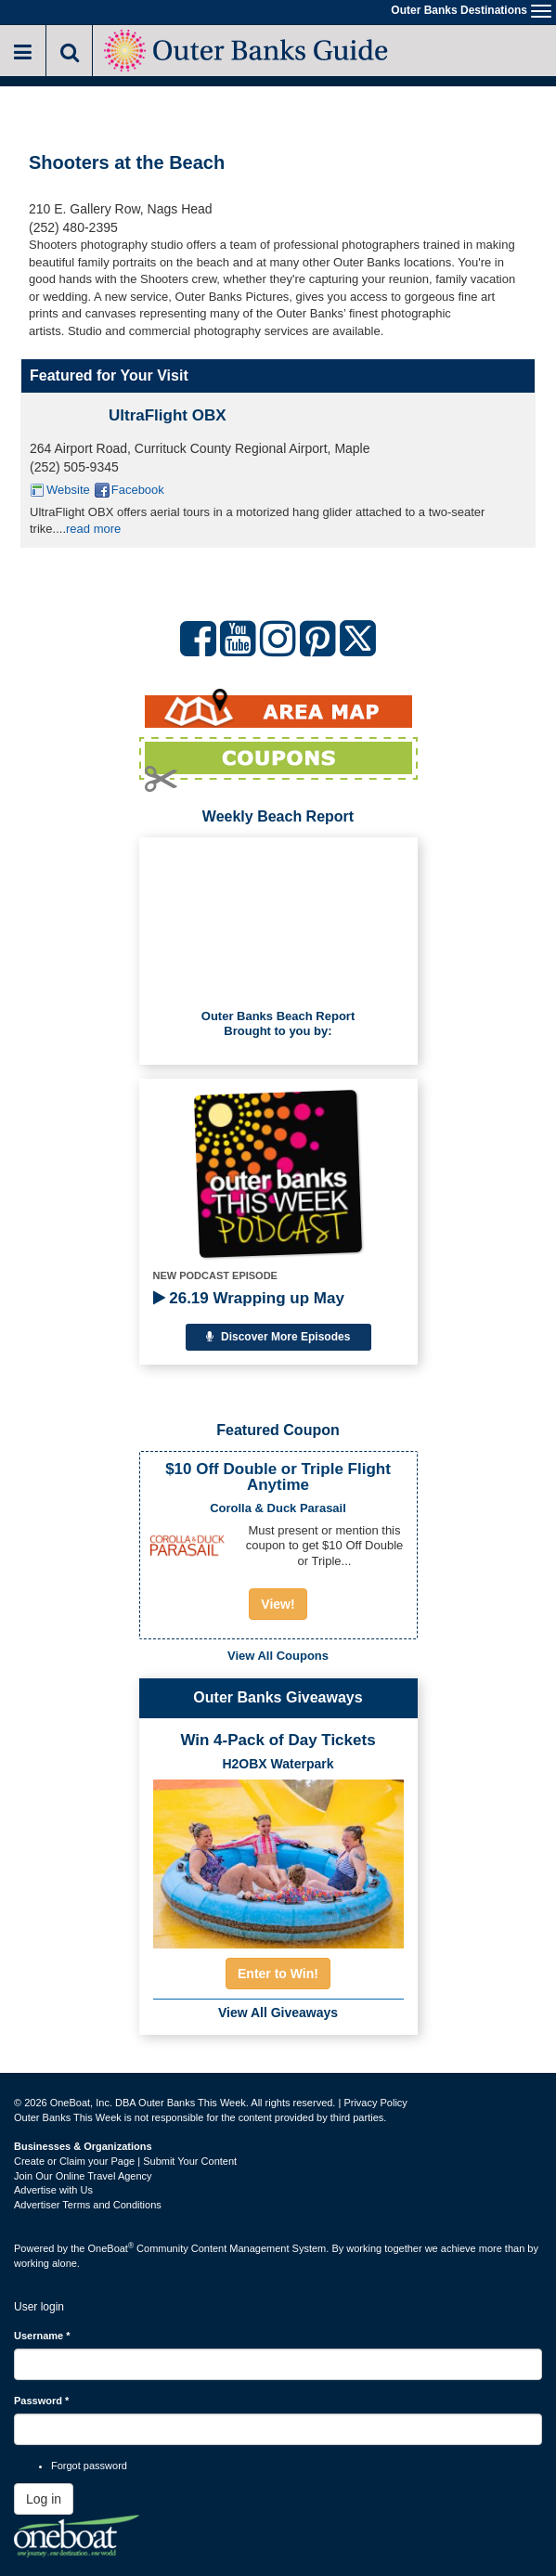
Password (41, 2400)
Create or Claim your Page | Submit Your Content (125, 2161)
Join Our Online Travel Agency (83, 2175)
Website (68, 490)
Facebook (137, 490)
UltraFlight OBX (167, 415)
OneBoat (111, 2248)
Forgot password (89, 2465)
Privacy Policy (375, 2102)
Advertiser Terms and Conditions (88, 2204)
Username (42, 2335)
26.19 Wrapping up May (248, 1298)
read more (93, 529)
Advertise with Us (53, 2189)
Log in (43, 2499)
